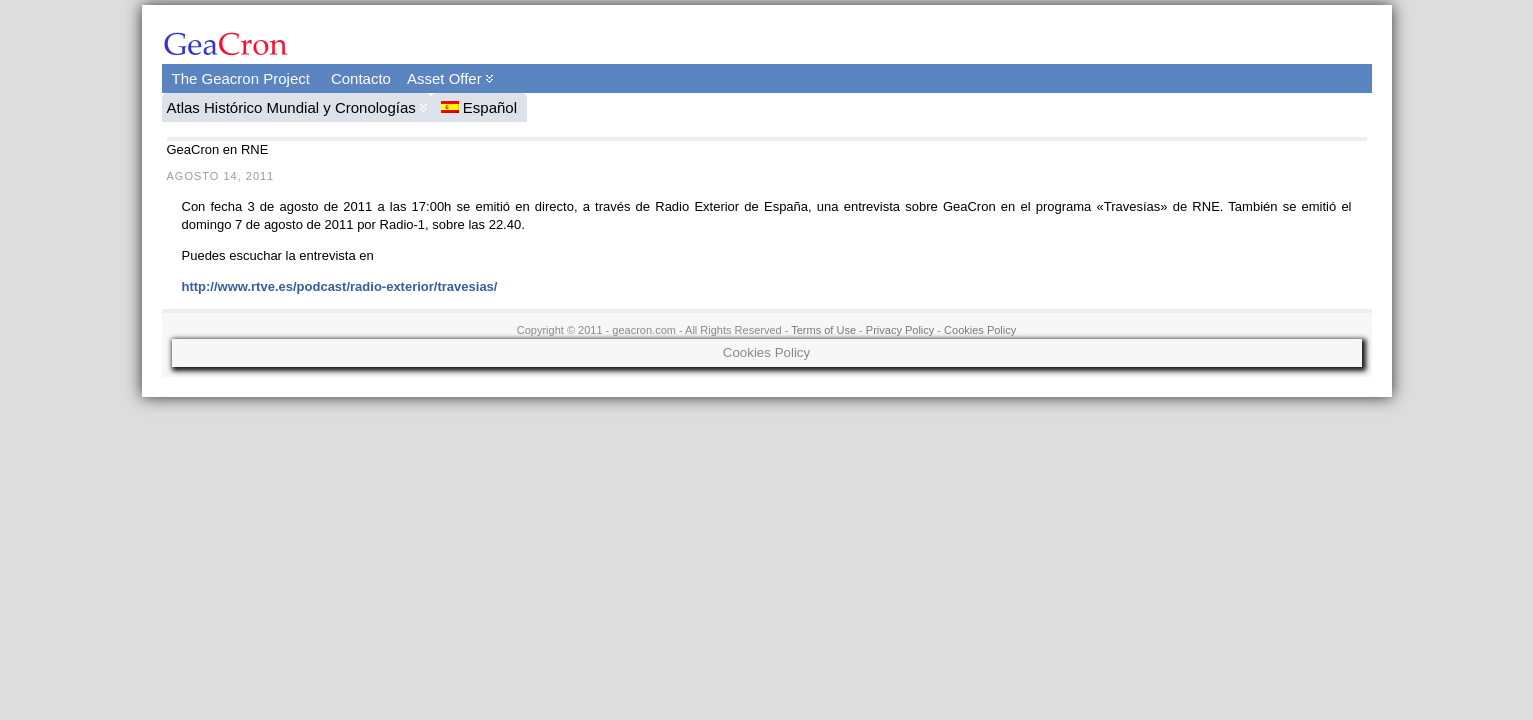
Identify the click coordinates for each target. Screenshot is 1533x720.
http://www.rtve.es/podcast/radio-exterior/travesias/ (340, 286)
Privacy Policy (900, 330)
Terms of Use (823, 330)
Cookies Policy (980, 330)
